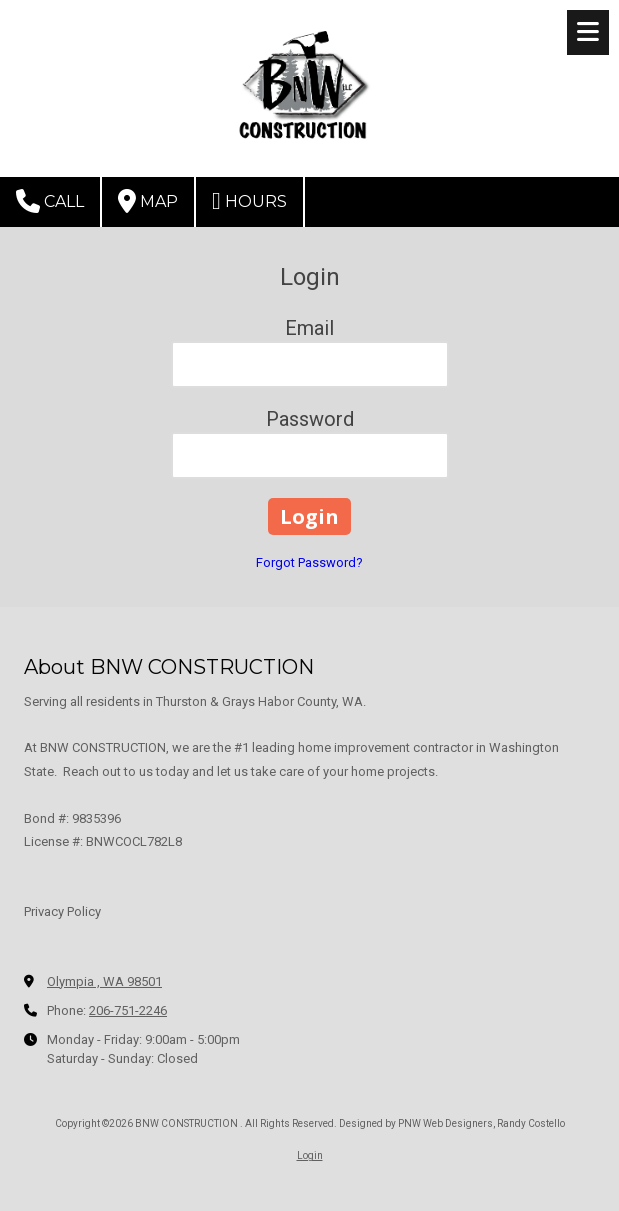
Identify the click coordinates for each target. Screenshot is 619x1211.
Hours (249, 201)
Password (310, 419)
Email (309, 328)
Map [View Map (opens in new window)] (148, 201)
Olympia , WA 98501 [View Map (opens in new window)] (104, 981)
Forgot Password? (309, 562)
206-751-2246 (128, 1010)
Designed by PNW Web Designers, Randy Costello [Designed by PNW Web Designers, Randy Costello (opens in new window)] (452, 1123)
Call (50, 201)
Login (310, 1155)
